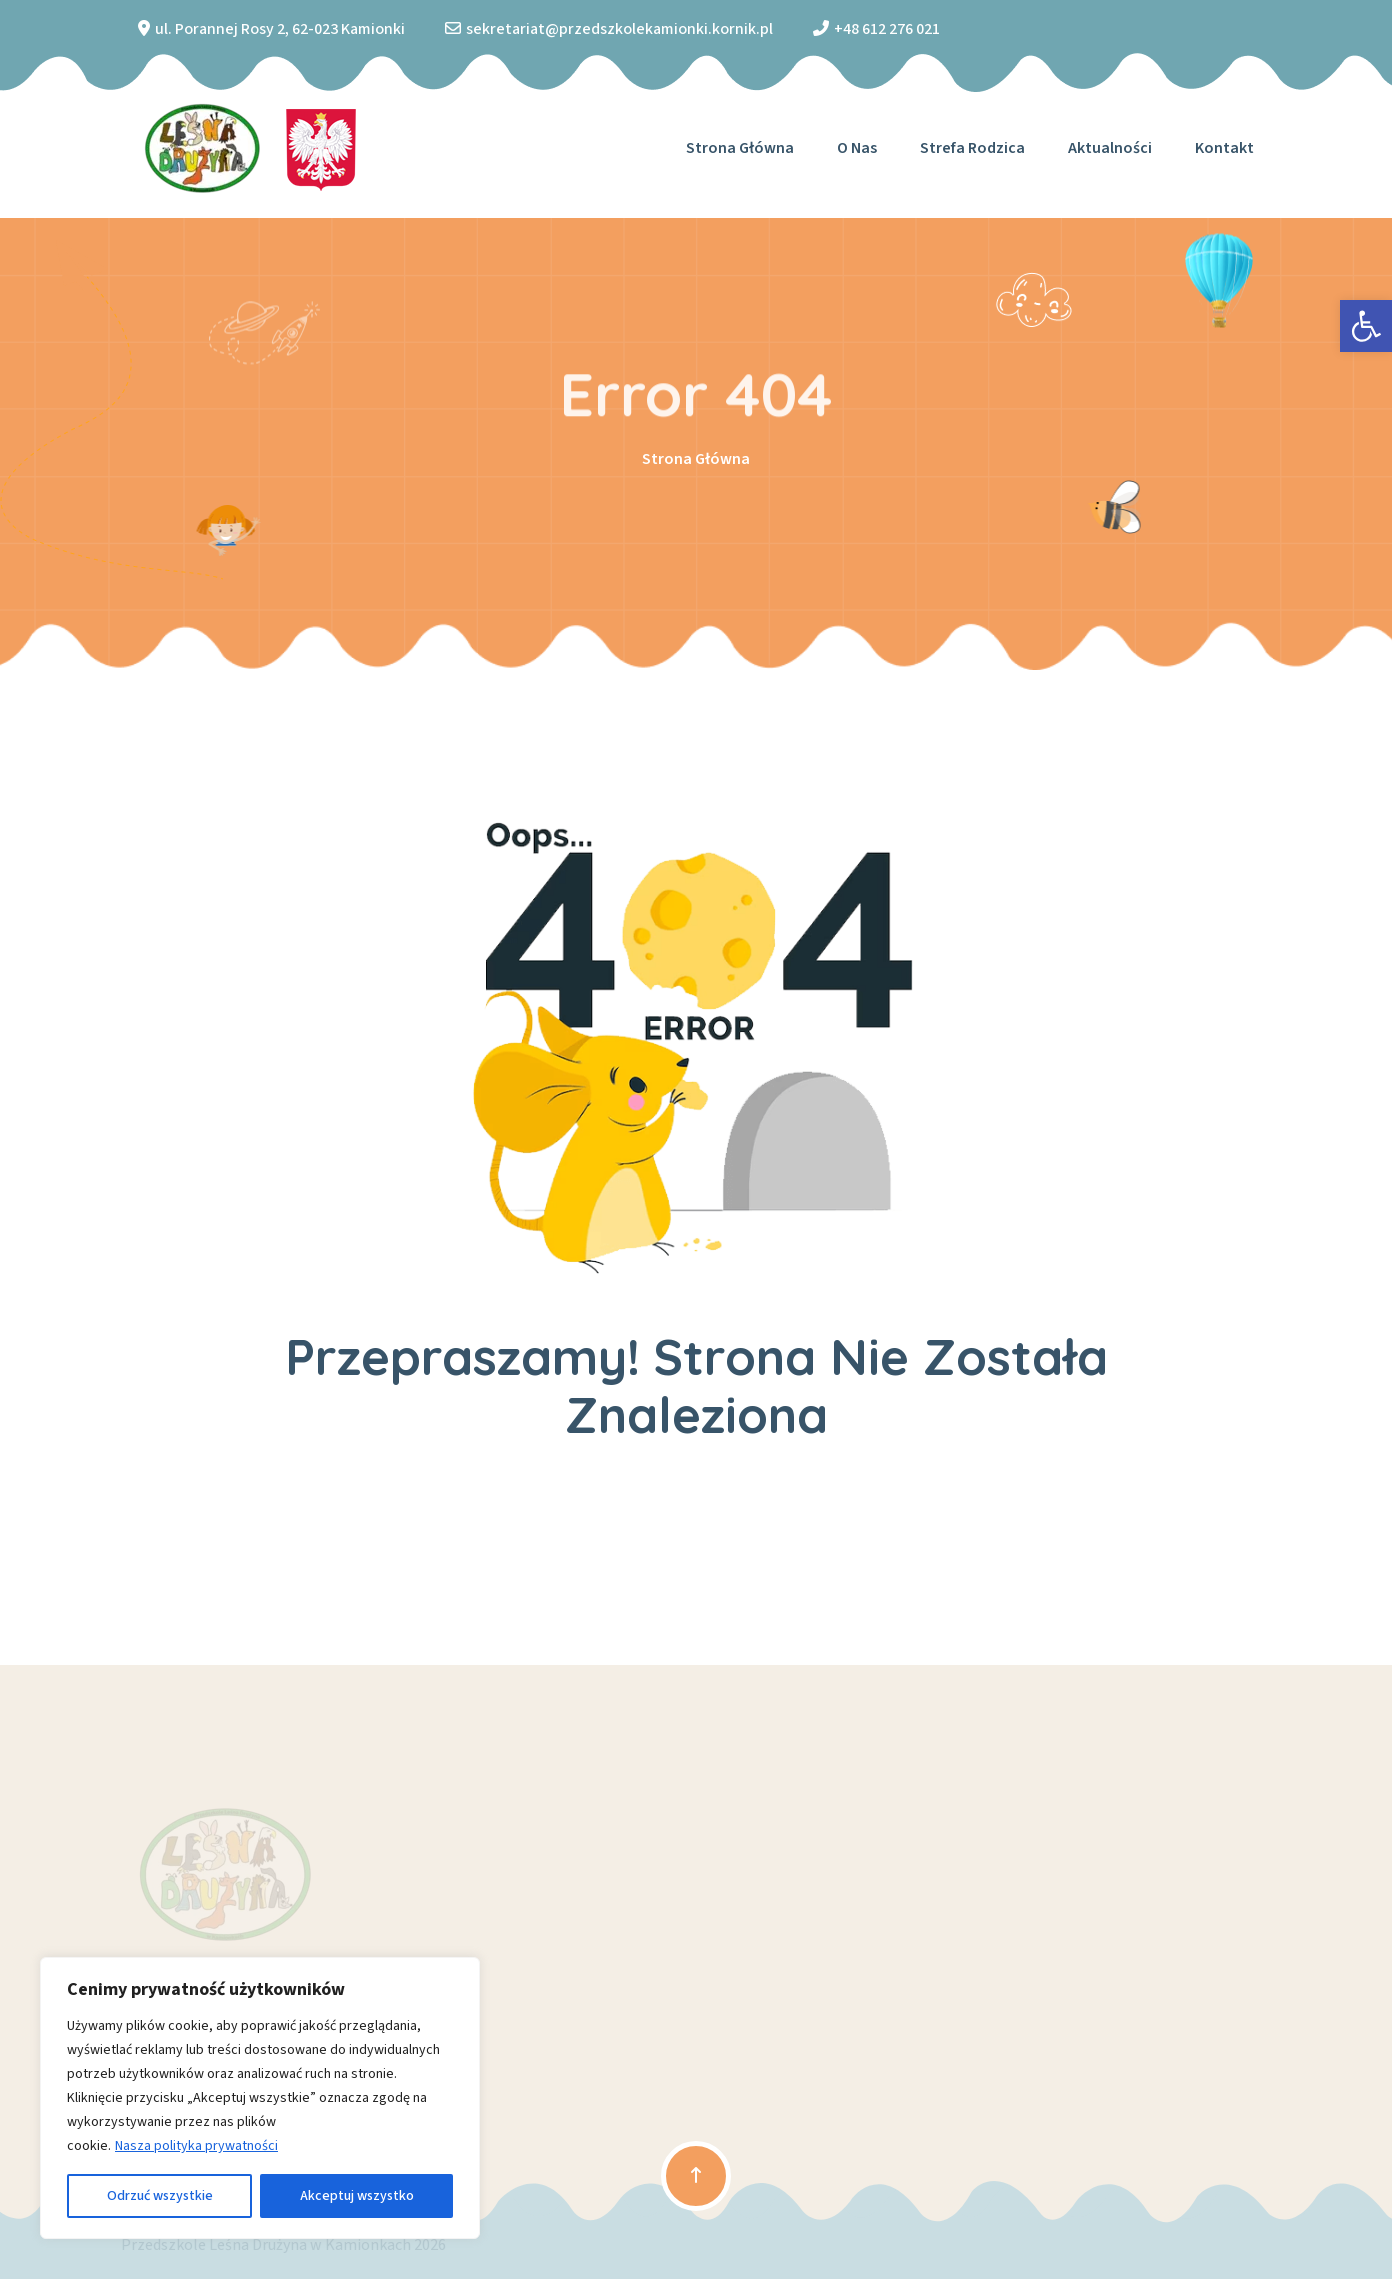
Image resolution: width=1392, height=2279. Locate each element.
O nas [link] (857, 148)
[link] (1366, 326)
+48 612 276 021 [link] (887, 29)
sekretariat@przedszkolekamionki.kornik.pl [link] (619, 29)
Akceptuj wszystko (357, 2196)
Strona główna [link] (740, 148)
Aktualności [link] (1110, 148)
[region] (260, 2098)
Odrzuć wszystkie (160, 2196)
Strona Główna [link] (696, 459)
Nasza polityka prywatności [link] (196, 2146)
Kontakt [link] (1224, 148)
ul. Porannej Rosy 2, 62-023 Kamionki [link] (280, 29)
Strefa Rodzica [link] (972, 148)
